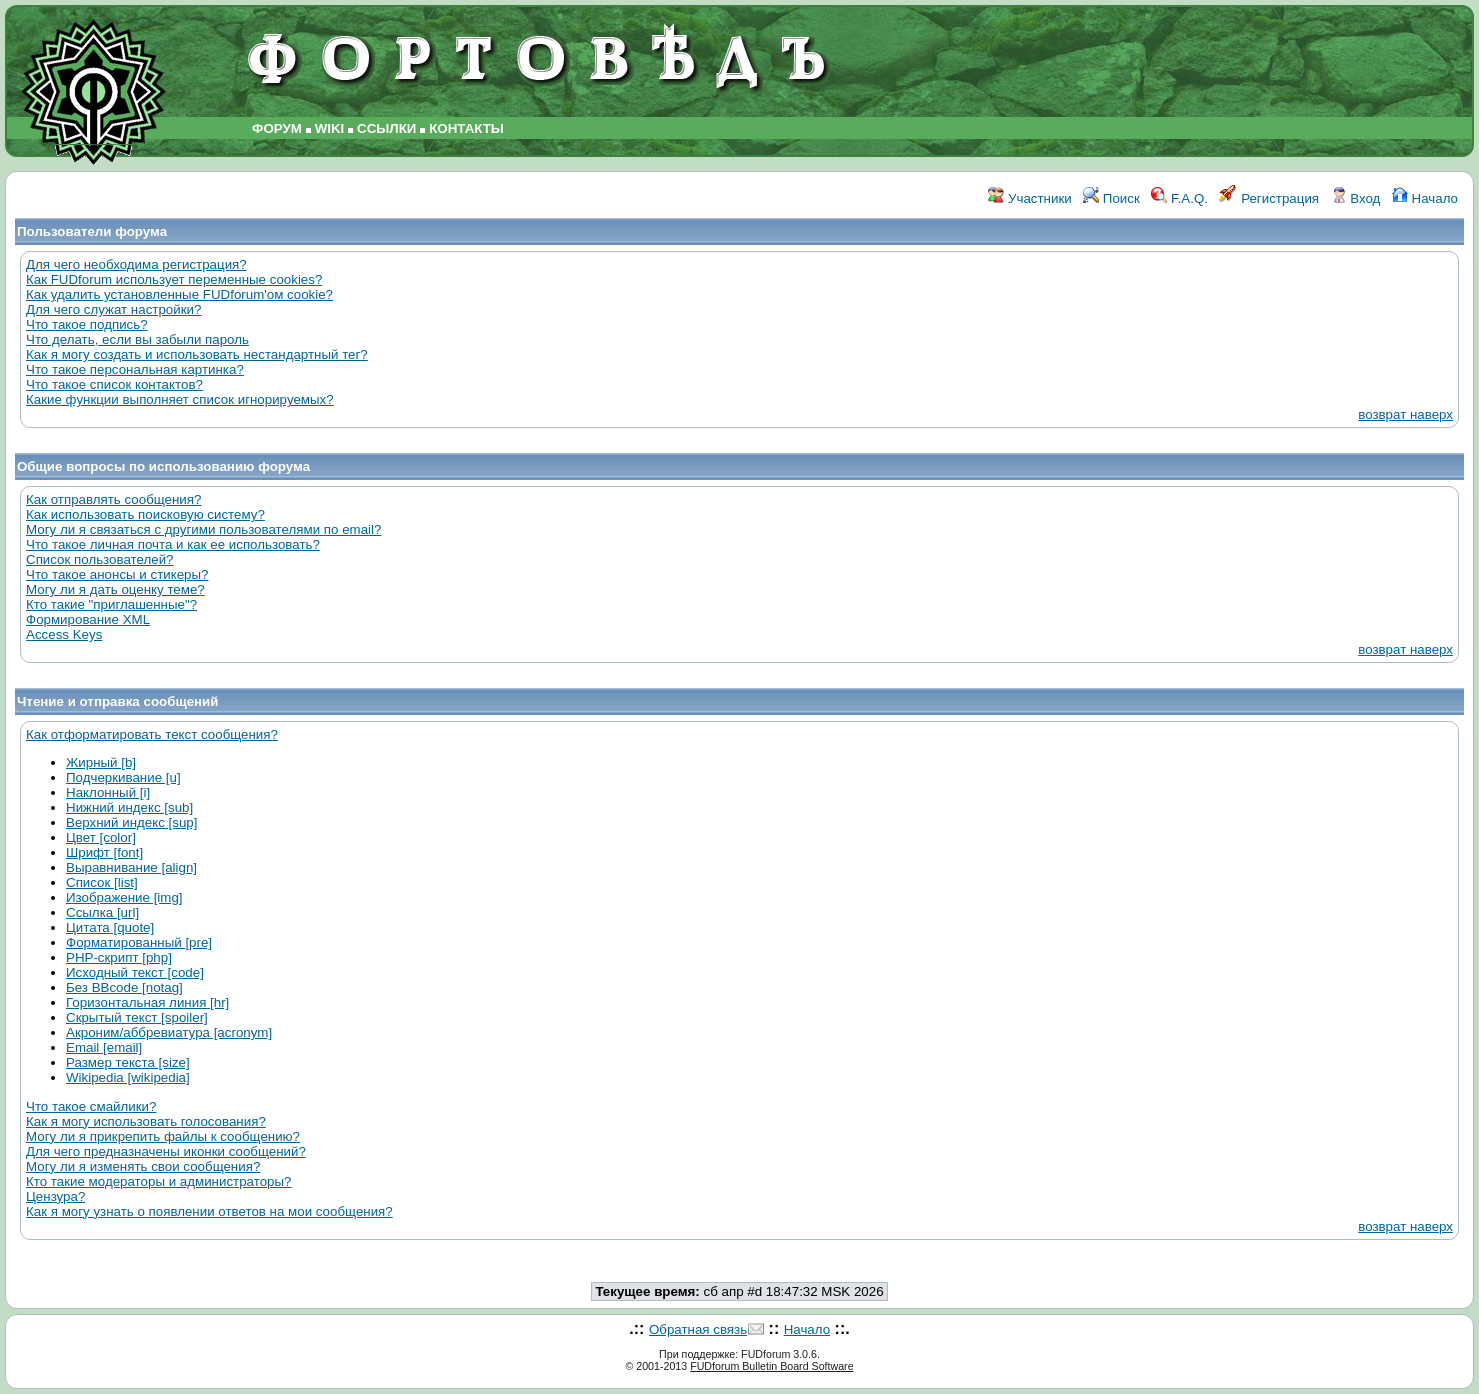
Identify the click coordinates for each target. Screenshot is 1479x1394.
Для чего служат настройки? (113, 309)
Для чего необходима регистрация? (136, 264)
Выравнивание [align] (131, 867)
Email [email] (104, 1047)
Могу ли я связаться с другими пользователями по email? (203, 529)
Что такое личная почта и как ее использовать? (173, 544)
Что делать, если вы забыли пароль (137, 339)
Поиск (1111, 198)
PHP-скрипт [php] (119, 957)
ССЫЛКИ (386, 128)
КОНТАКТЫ (466, 128)
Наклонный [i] (108, 792)
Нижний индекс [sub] (129, 807)
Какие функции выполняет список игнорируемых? (180, 399)
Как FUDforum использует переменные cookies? (174, 279)
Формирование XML (88, 619)
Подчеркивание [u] (123, 777)
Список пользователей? (100, 559)
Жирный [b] (101, 762)
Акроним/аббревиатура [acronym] (169, 1032)
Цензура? (55, 1196)
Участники (1029, 198)
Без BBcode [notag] (124, 987)
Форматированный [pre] (139, 942)
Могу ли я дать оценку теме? (115, 589)
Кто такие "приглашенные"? (111, 604)
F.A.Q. (1179, 198)
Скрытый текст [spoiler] (137, 1017)
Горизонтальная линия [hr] (147, 1002)
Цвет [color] (101, 837)
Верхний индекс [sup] (131, 822)
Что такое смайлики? (91, 1106)
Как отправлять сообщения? (113, 499)
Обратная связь (698, 1329)
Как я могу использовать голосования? (146, 1121)
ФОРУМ (277, 128)
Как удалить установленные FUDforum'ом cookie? (179, 294)
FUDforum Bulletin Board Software (771, 1366)
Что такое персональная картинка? (135, 369)
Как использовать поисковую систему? (145, 514)
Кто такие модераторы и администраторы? (158, 1181)
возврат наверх (1405, 414)
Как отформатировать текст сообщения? (152, 734)
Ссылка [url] (102, 912)
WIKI (330, 128)
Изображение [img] (124, 897)
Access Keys (64, 634)
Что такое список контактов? (114, 384)
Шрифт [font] (104, 852)
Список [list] (102, 882)
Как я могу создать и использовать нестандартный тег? (197, 354)
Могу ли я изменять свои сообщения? (143, 1166)
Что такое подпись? (87, 324)
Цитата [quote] (110, 927)
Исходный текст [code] (135, 972)
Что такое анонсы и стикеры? (117, 574)
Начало (1425, 198)
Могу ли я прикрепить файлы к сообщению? (163, 1136)
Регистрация (1269, 198)
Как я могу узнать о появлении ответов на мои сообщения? (209, 1211)
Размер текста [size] (128, 1062)
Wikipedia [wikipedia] (128, 1077)
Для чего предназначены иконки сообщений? (166, 1151)
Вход (1356, 198)
